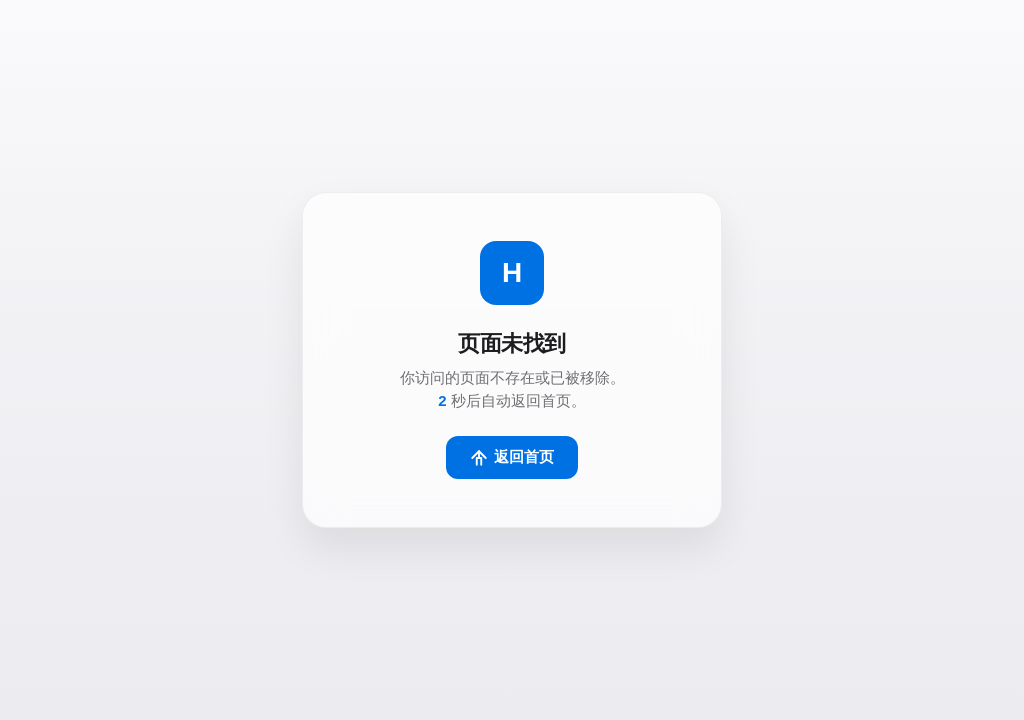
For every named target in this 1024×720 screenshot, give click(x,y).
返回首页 (512, 457)
